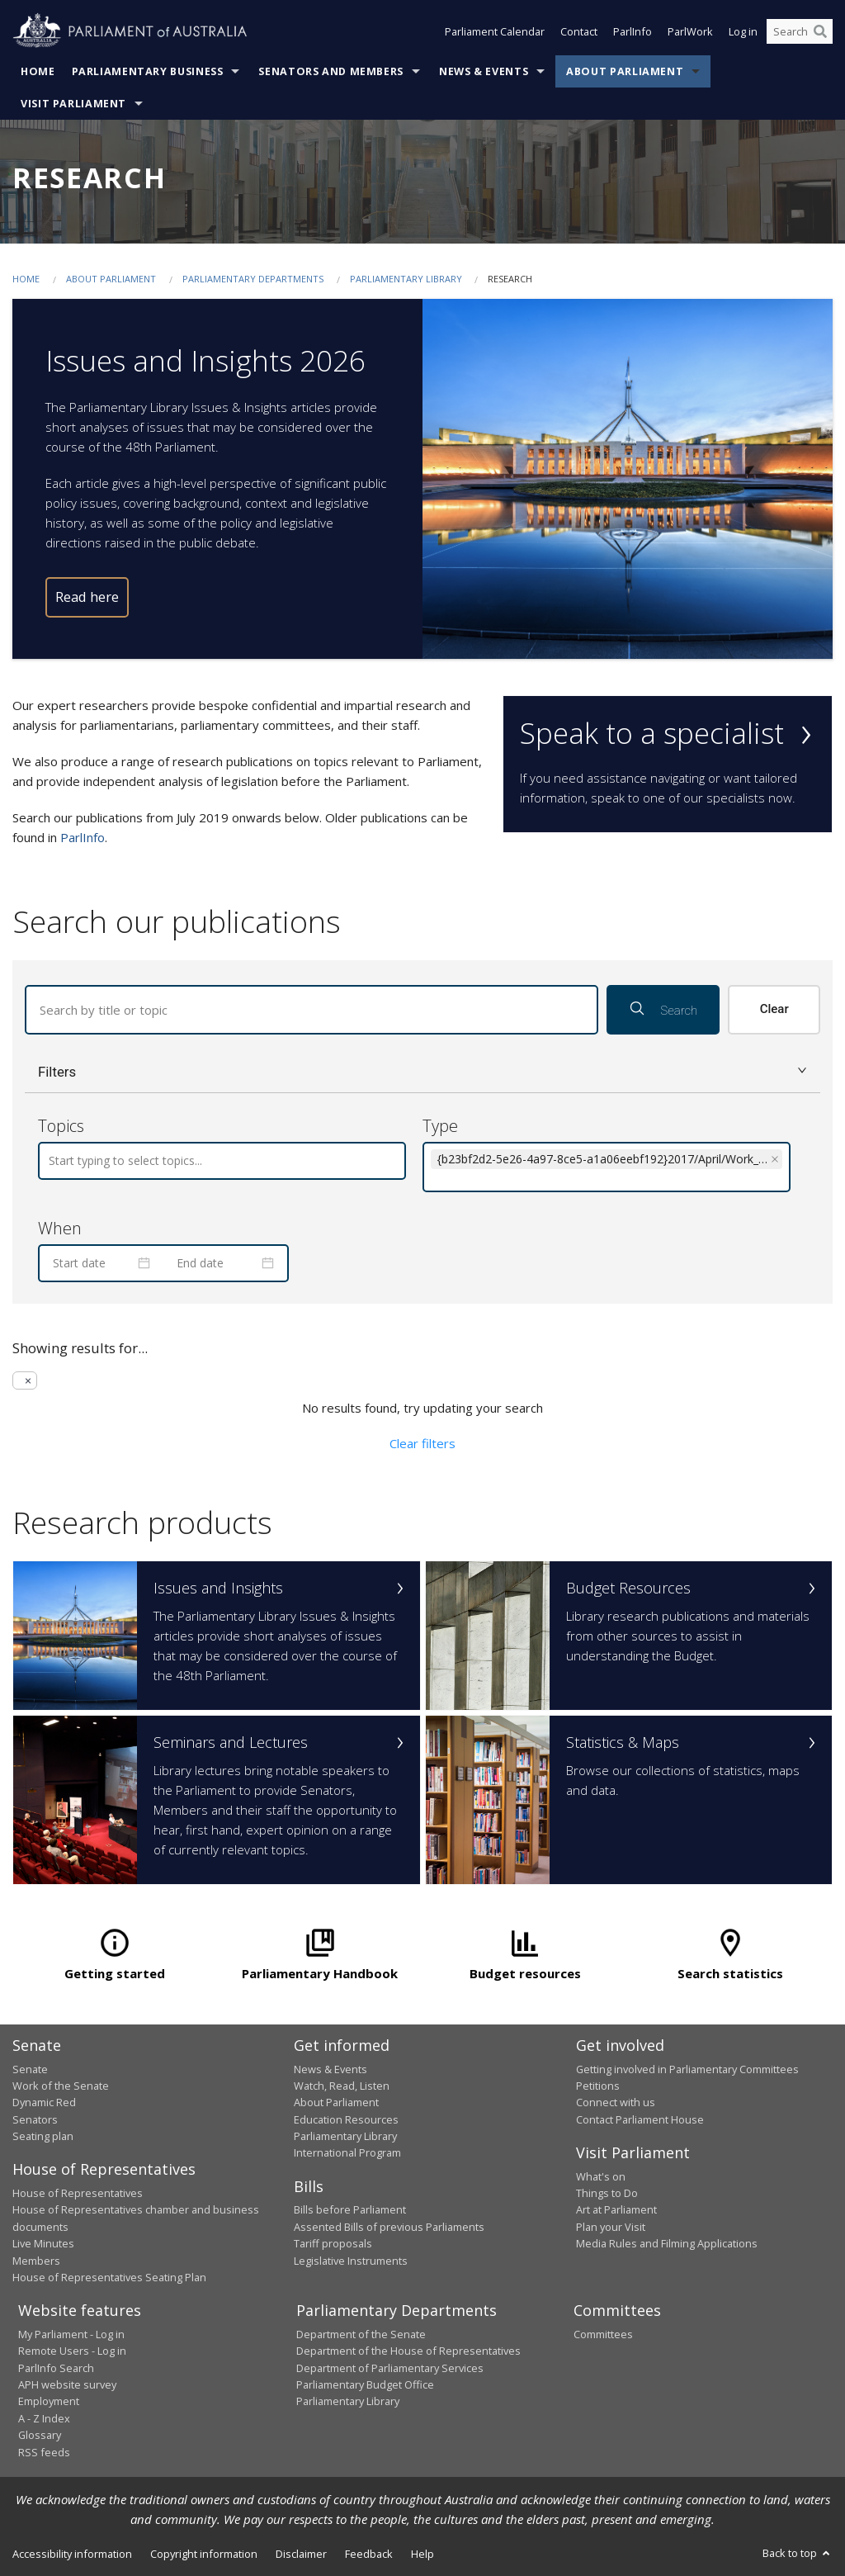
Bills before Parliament (350, 2209)
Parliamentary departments (252, 278)
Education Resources (346, 2119)
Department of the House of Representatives (408, 2350)
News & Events (483, 71)
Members (36, 2260)
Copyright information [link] (203, 2553)
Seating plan (42, 2136)
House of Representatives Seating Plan (109, 2277)
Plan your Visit (610, 2226)
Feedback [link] (369, 2553)
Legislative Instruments (351, 2260)
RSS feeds (44, 2452)
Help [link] (422, 2553)
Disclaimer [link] (301, 2553)
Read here (87, 596)
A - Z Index (44, 2418)
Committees (603, 2334)
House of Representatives (77, 2192)
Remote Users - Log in (72, 2350)
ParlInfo (632, 31)
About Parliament (624, 71)
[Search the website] (800, 31)
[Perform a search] (820, 31)
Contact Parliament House (640, 2119)
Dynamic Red (44, 2102)
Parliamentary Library (407, 278)
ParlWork (690, 31)
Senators (35, 2119)
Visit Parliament (73, 104)
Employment (48, 2401)
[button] (422, 1072)
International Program (347, 2152)
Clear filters (422, 1443)
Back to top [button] (797, 2552)
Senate (30, 2069)
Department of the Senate (361, 2334)
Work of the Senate (60, 2085)
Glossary (39, 2434)
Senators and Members (331, 71)
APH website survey (67, 2384)
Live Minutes (43, 2243)
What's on (600, 2176)
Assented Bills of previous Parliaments (389, 2226)
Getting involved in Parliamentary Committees (687, 2069)
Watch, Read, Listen (341, 2085)
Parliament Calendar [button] (495, 31)
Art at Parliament (616, 2209)
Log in (743, 31)
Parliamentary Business (148, 71)
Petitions (598, 2085)
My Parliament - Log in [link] (71, 2334)
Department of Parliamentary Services (390, 2368)
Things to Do (607, 2192)
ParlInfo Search (56, 2368)
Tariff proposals (333, 2243)
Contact (578, 31)
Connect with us (615, 2102)
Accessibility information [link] (72, 2553)
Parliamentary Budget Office (365, 2384)
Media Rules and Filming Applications (667, 2243)
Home (38, 71)
